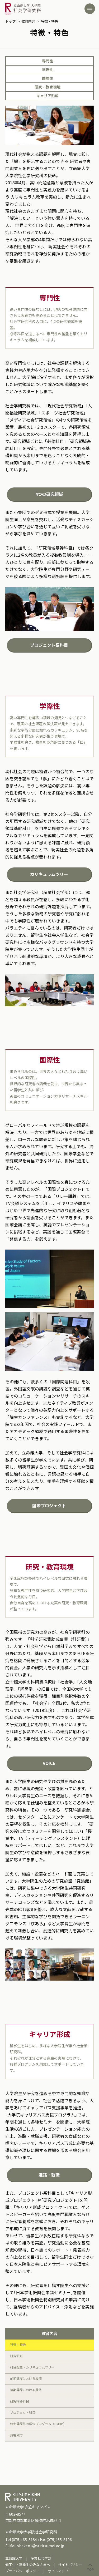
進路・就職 (49, 2175)
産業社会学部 (41, 2558)
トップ (10, 21)
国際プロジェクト (49, 1505)
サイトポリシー (70, 2564)
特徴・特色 (18, 2344)
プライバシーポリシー (22, 2570)
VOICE (49, 1763)
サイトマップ (58, 2570)
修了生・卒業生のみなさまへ (27, 2564)
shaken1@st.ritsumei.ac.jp (40, 2545)
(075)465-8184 (24, 2539)
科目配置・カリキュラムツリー (32, 2367)
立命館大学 (13, 2558)
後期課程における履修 (26, 2389)
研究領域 (16, 2355)
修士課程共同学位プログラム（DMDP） (38, 2423)
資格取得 (16, 2435)
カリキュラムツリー (49, 874)
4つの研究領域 (49, 494)
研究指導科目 (19, 2401)
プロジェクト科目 (22, 2412)
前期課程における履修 (26, 2378)
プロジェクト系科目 (49, 645)
